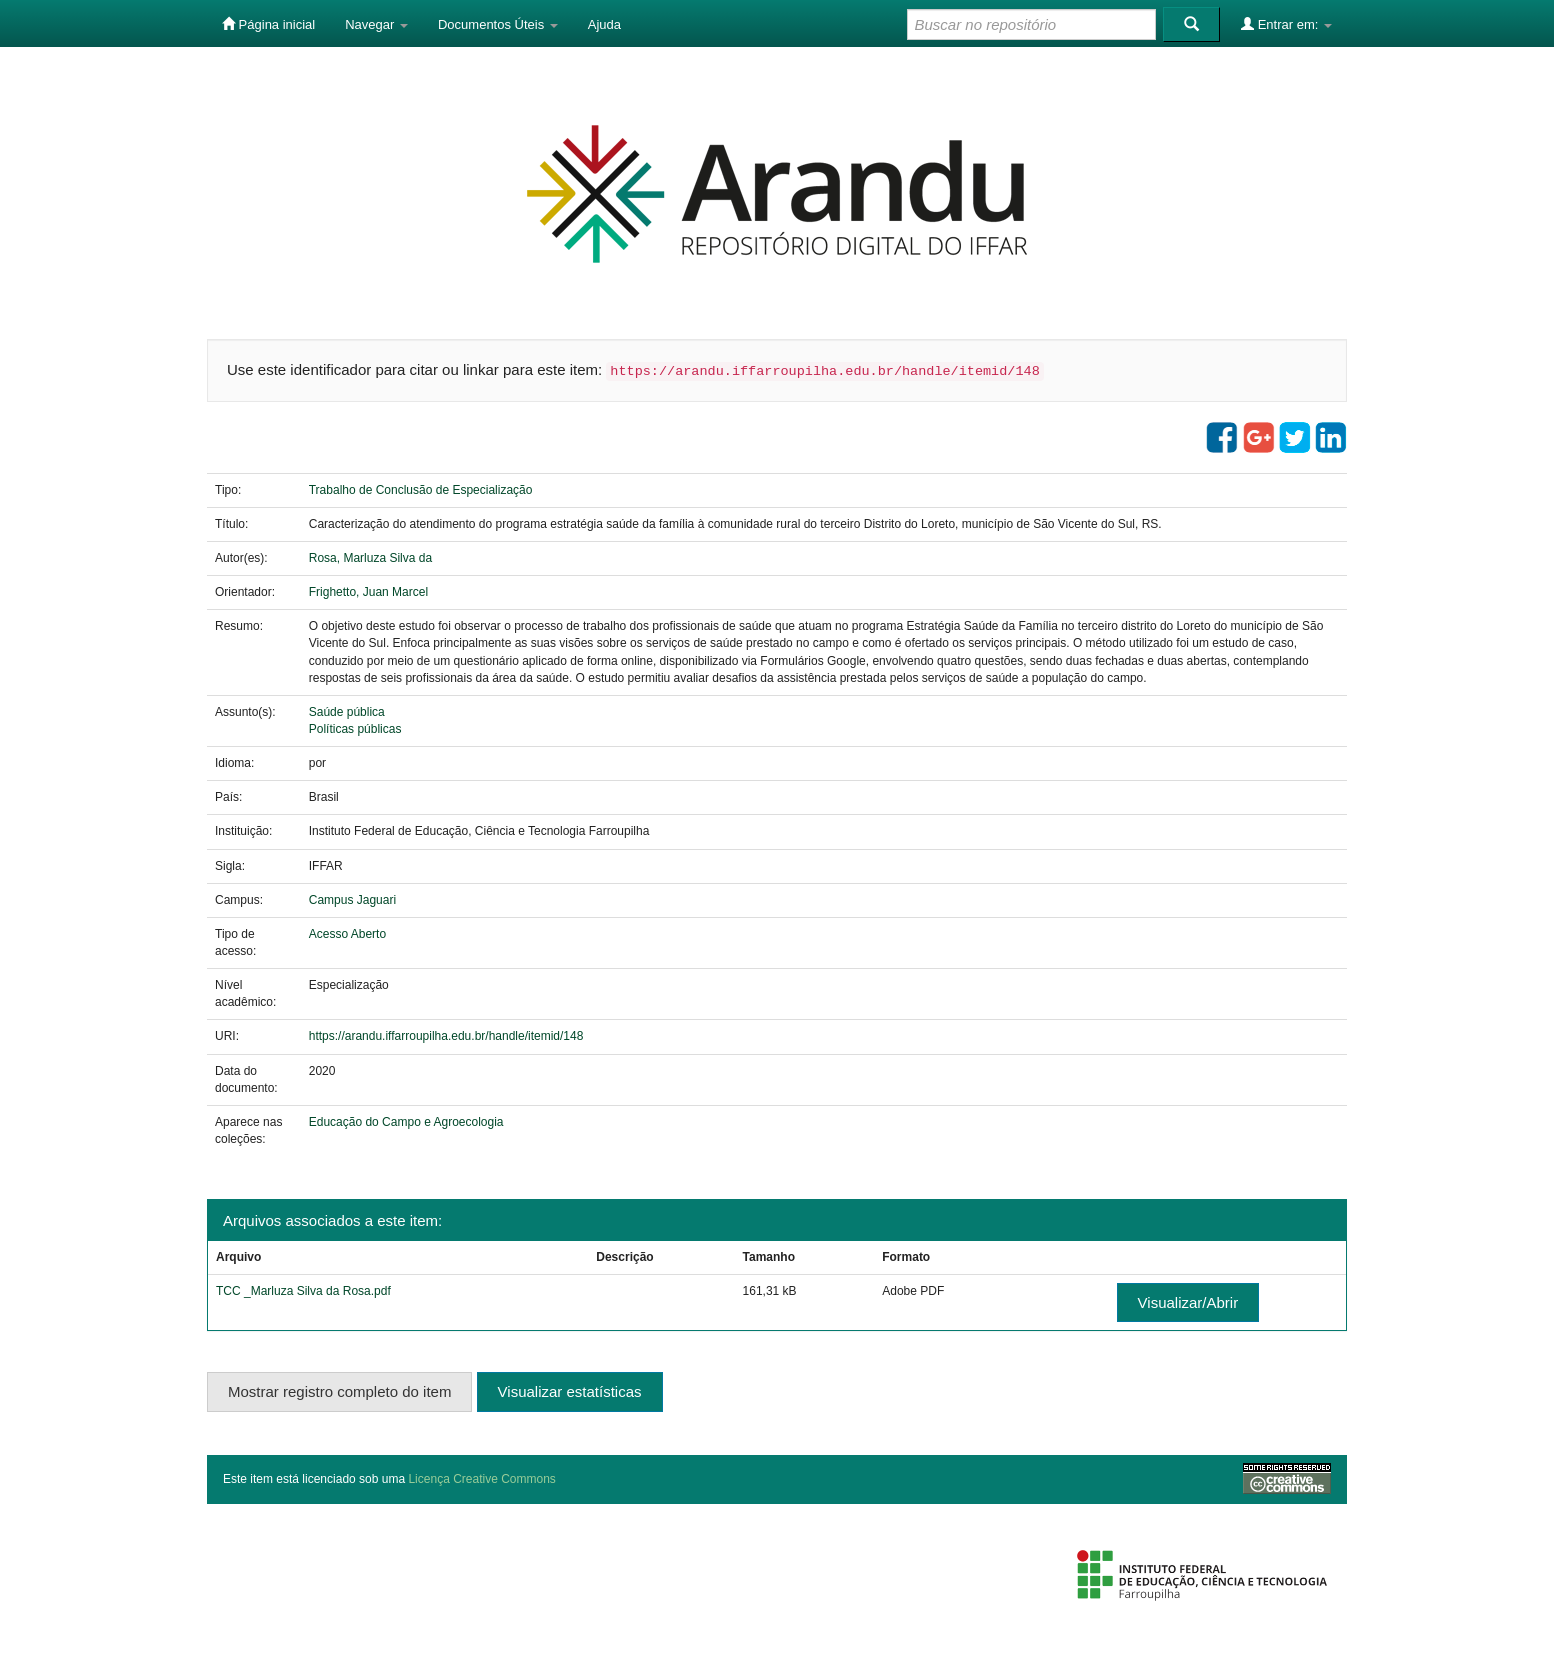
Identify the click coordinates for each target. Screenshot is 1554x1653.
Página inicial (268, 24)
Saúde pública (347, 712)
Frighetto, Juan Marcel (368, 592)
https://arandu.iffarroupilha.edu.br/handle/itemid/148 (446, 1036)
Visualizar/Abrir (1188, 1302)
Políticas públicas (355, 729)
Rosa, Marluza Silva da (370, 558)
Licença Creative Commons (481, 1479)
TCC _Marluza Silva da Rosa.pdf (303, 1291)
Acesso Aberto (347, 934)
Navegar (376, 24)
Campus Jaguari (352, 900)
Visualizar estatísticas (570, 1391)
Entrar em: (1286, 24)
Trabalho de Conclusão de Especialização (421, 490)
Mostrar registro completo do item (339, 1391)
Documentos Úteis (498, 24)
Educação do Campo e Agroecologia (406, 1122)
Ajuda (604, 24)
